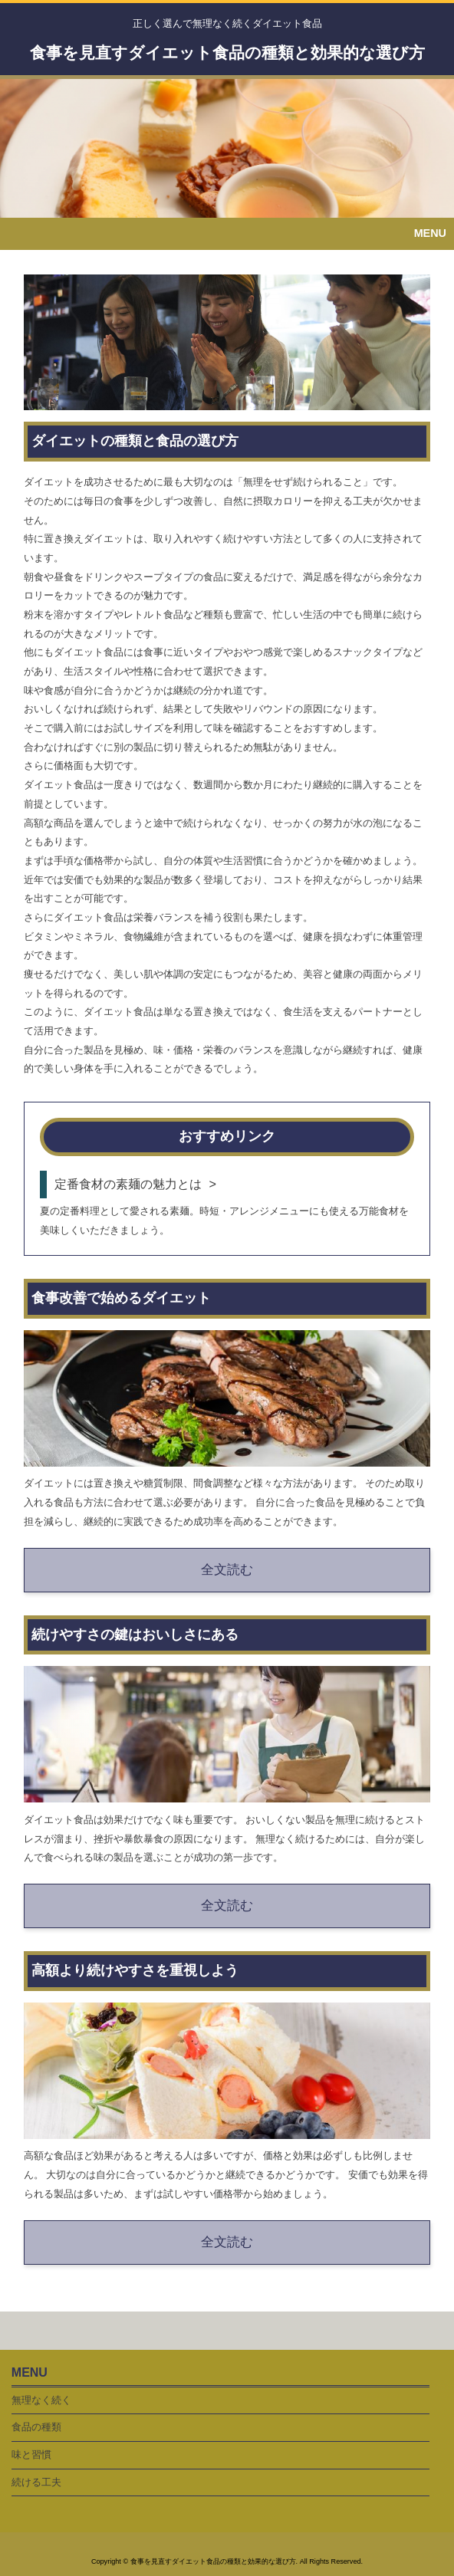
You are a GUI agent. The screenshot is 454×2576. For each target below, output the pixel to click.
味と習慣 (31, 2454)
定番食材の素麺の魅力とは (128, 1184)
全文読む (227, 1569)
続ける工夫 (36, 2482)
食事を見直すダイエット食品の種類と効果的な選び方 (227, 53)
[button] (227, 234)
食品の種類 (36, 2427)
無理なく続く (41, 2400)
